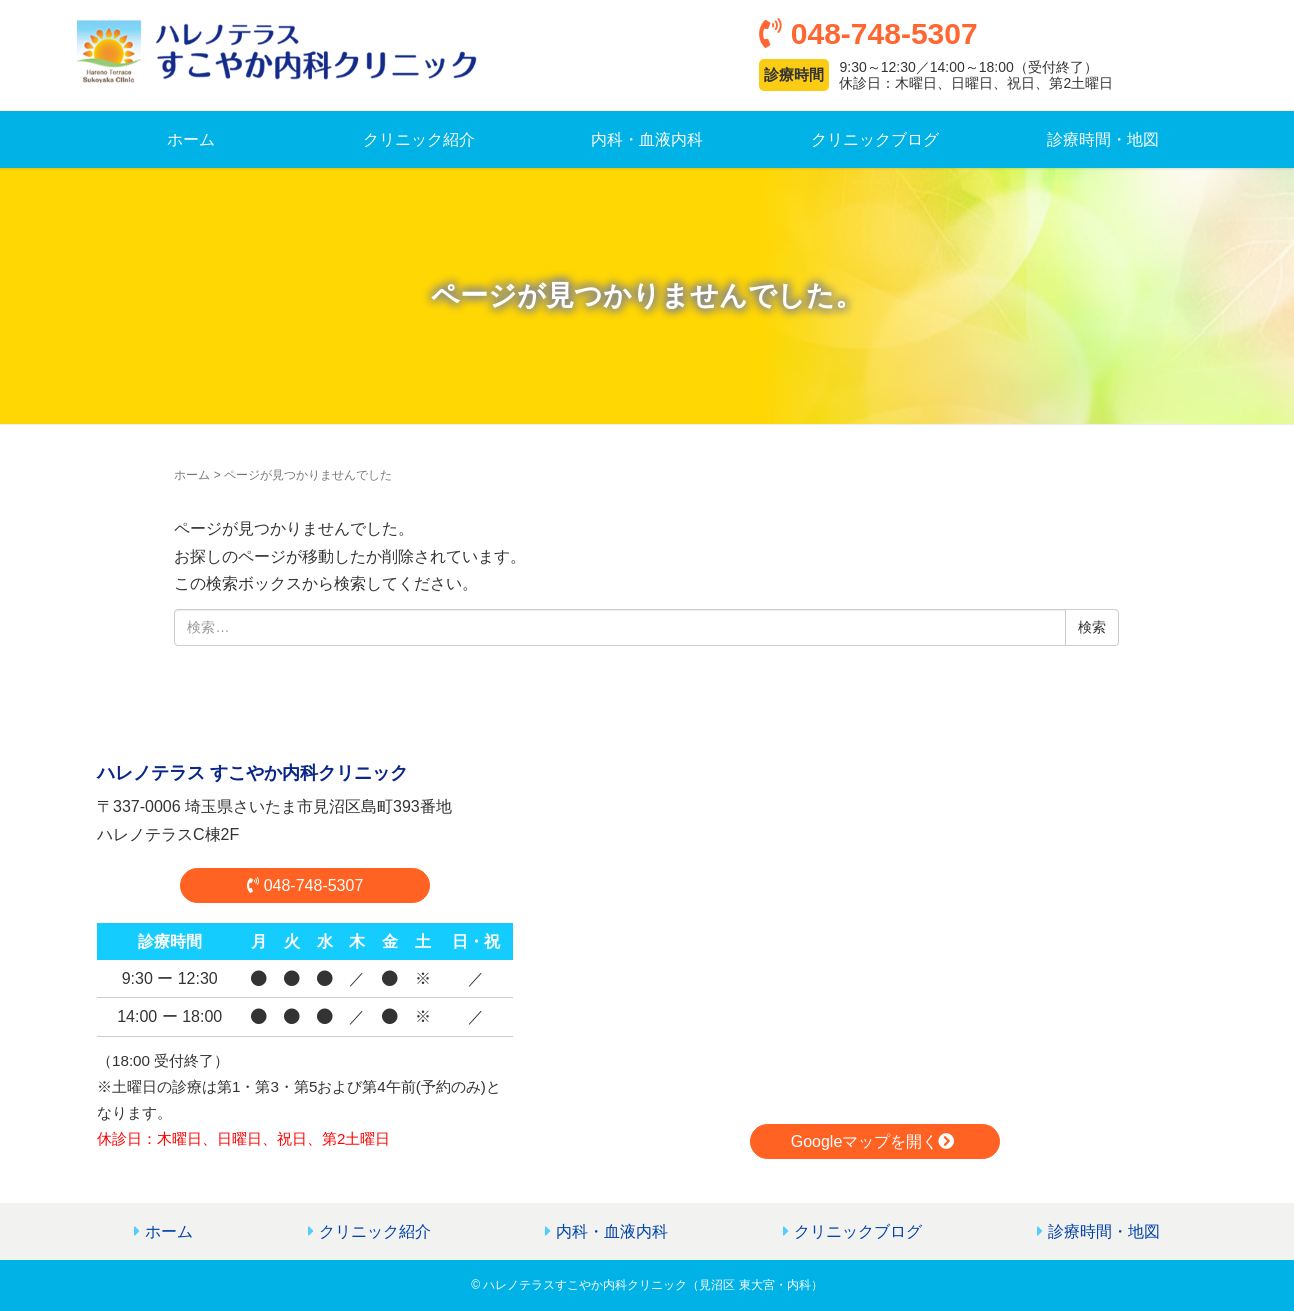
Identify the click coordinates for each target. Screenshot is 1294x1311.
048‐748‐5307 (305, 885)
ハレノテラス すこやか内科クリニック (252, 773)
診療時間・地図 (1103, 139)
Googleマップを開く (875, 1141)
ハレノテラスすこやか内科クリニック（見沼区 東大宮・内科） (652, 1285)
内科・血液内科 (647, 139)
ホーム (191, 139)
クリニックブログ (875, 139)
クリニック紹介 (419, 139)
